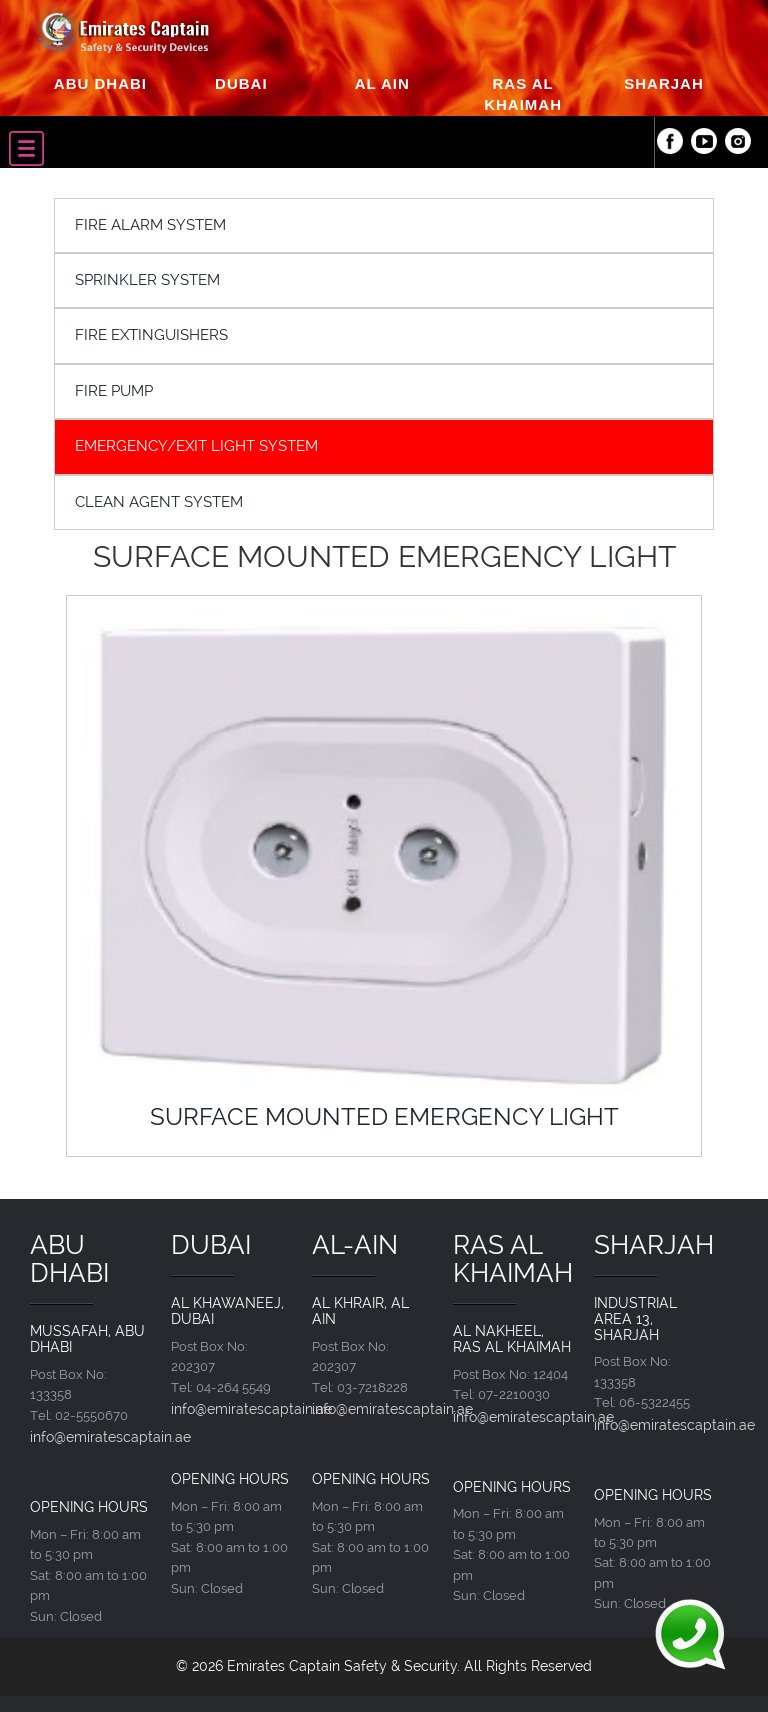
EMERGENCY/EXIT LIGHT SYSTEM (196, 446)
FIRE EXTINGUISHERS (151, 335)
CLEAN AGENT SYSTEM (159, 502)
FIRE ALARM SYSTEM (150, 225)
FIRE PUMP (114, 391)
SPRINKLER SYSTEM (147, 280)
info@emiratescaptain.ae (110, 1436)
